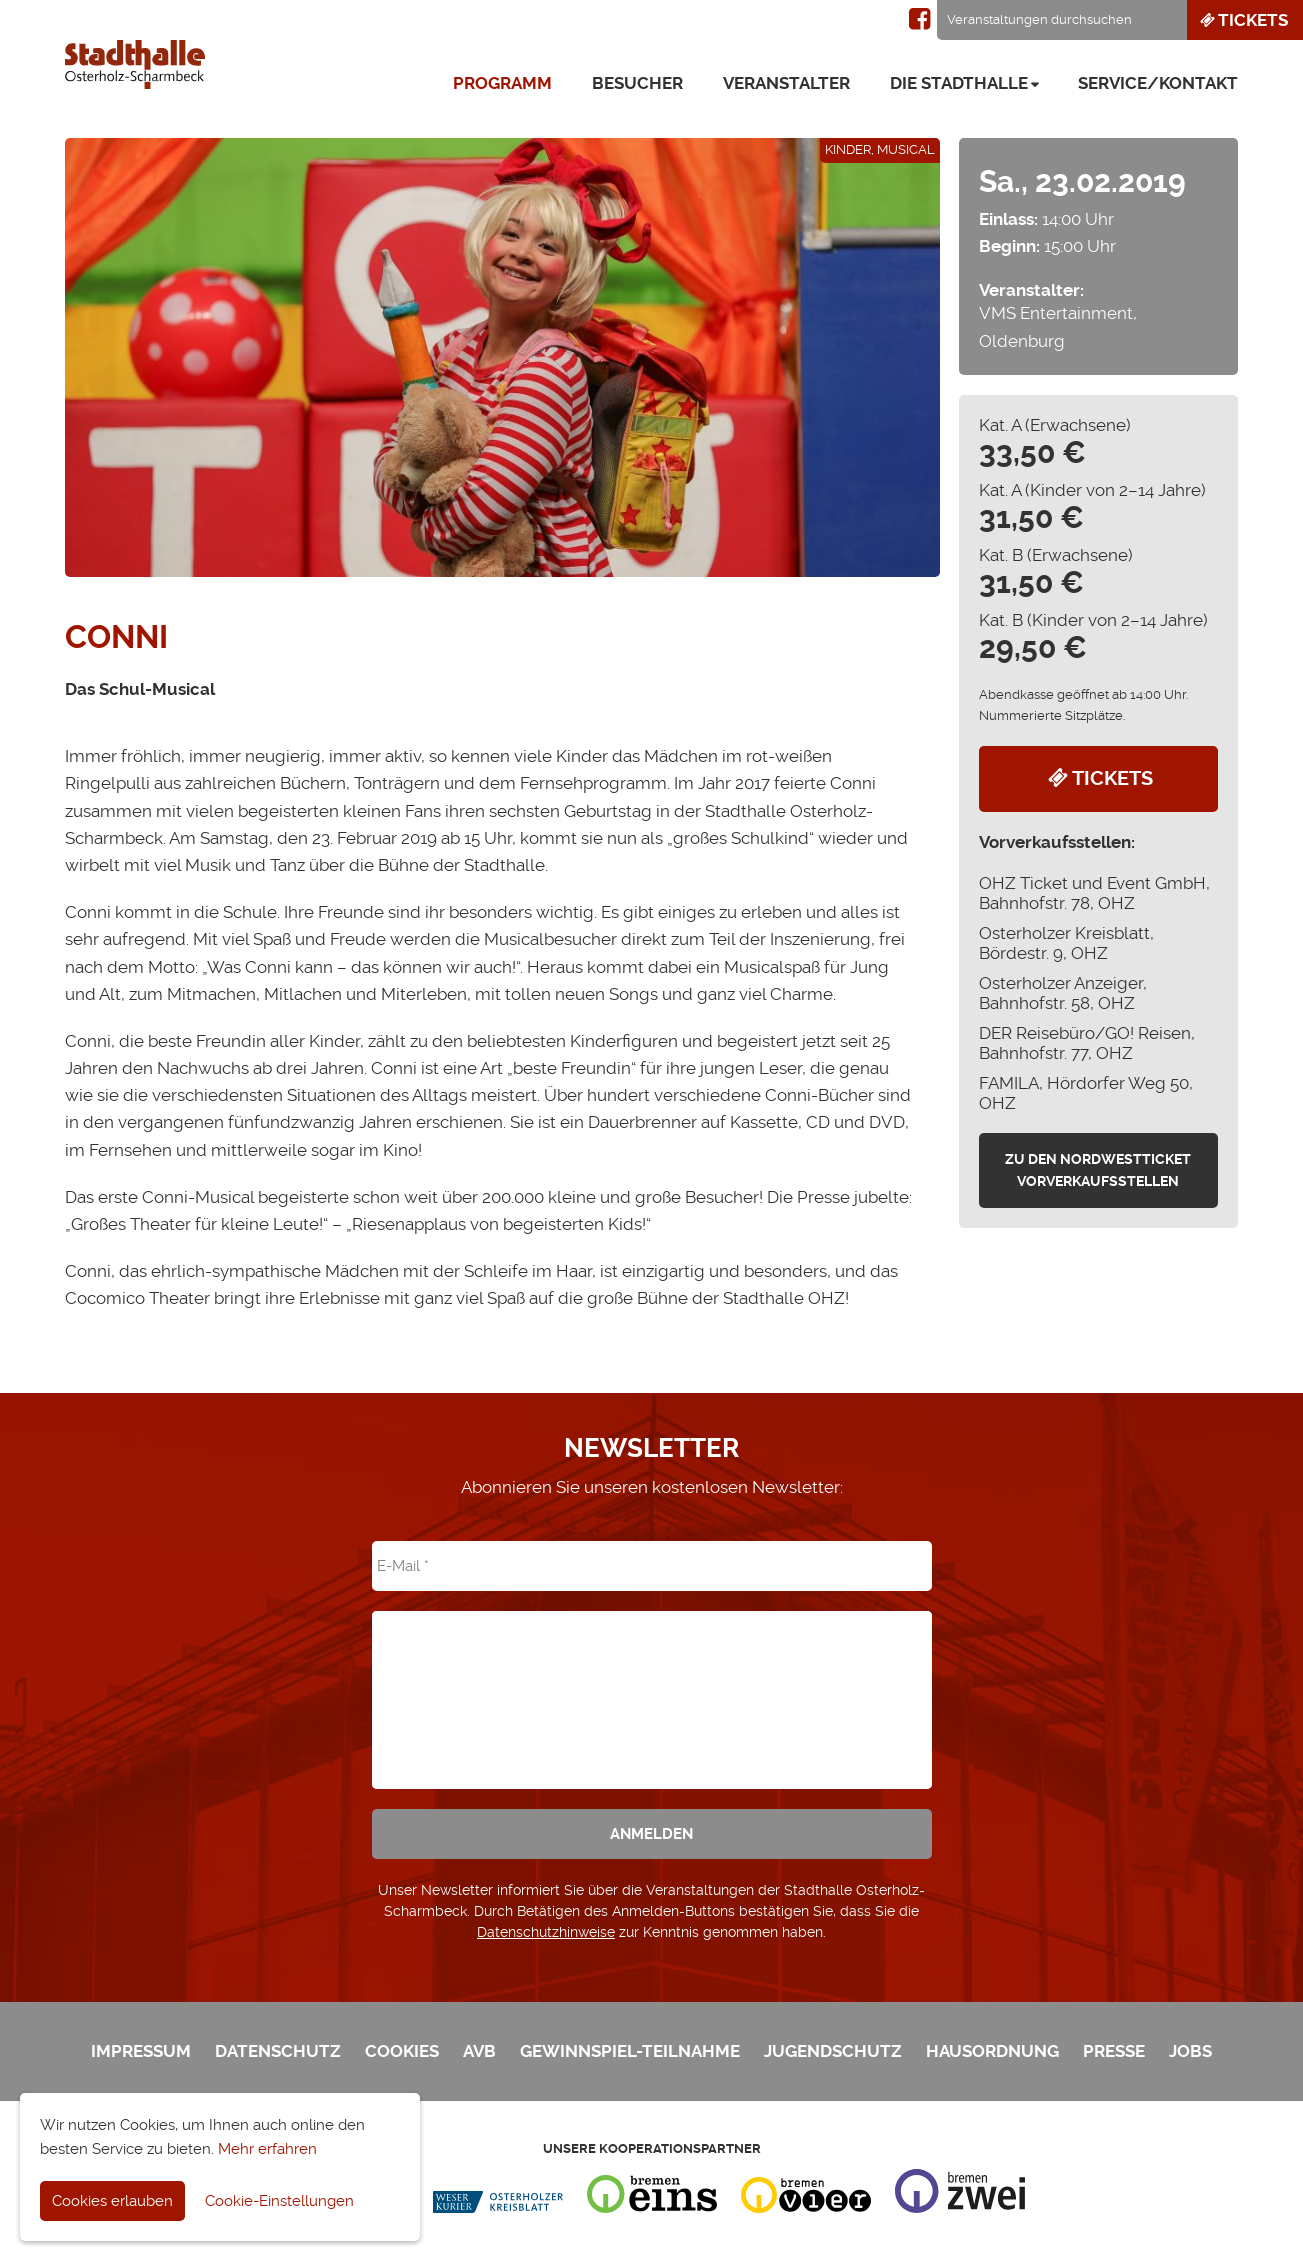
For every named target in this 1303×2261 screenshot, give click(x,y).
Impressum (141, 2051)
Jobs (1190, 2051)
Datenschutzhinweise (546, 1932)
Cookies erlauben (112, 2201)
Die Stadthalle (959, 83)
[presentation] (652, 1686)
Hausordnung (992, 2051)
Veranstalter (786, 83)
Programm (502, 83)
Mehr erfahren (267, 2149)
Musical (906, 149)
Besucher (637, 83)
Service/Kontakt (1158, 83)
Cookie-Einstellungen (279, 2201)
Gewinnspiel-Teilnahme (630, 2051)
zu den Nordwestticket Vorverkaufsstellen (1098, 1170)
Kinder (848, 149)
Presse (1114, 2051)
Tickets (1242, 20)
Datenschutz (278, 2051)
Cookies (402, 2051)
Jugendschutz (833, 2051)
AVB (479, 2051)
